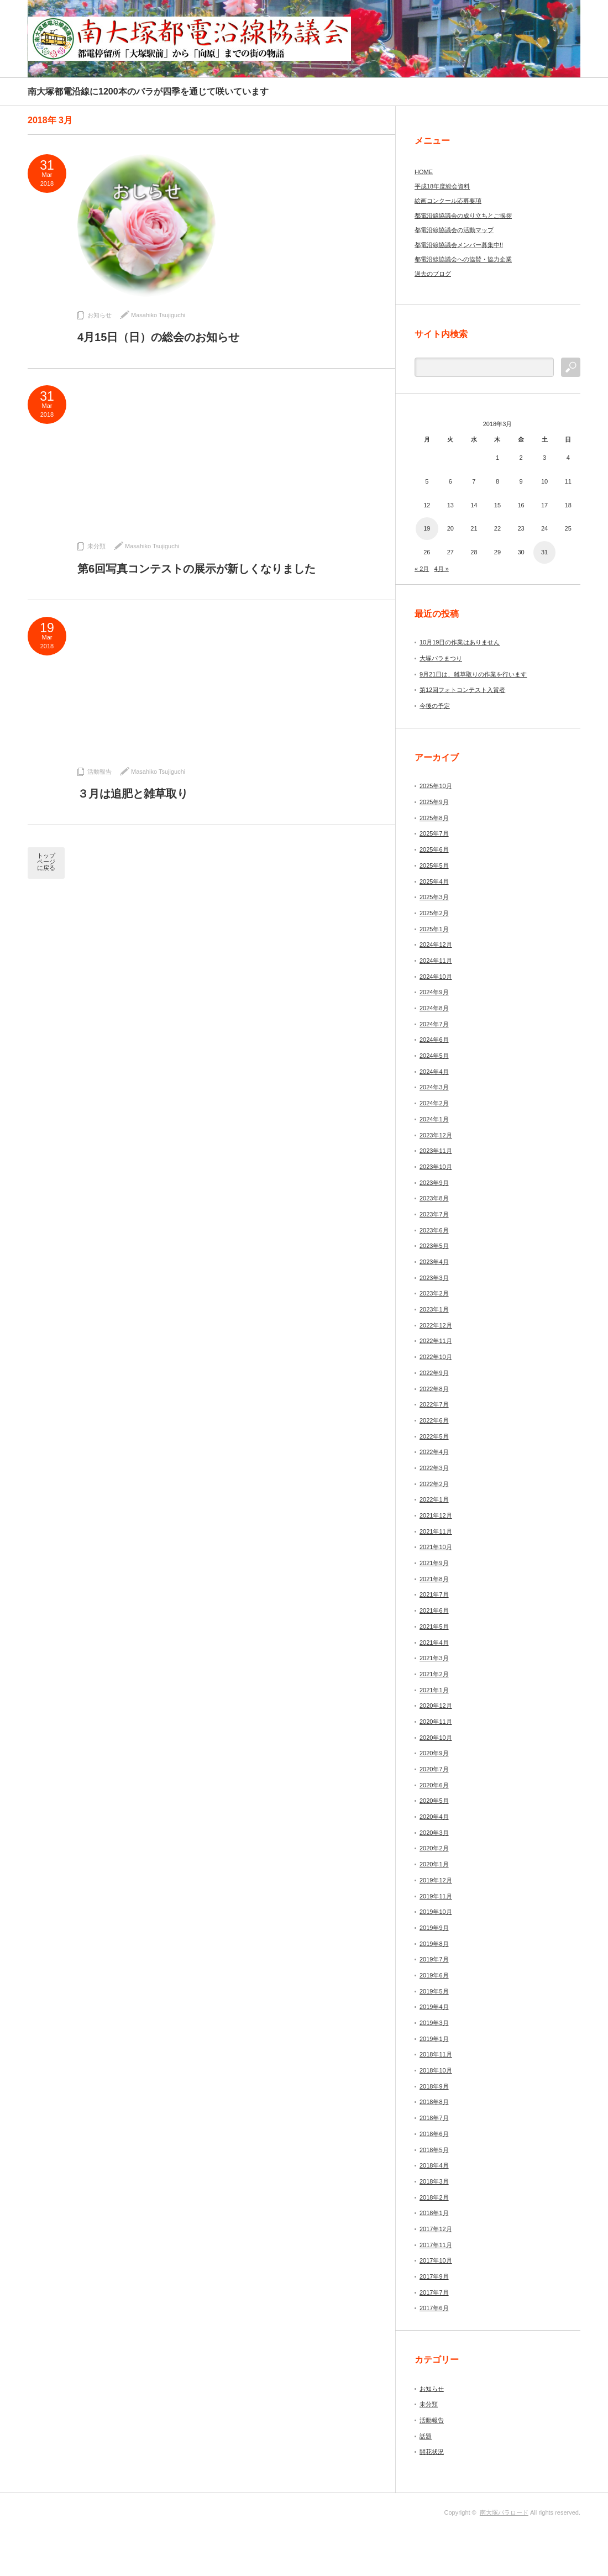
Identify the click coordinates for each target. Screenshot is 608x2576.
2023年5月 (434, 1245)
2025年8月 (434, 818)
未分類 (96, 546)
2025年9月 (434, 802)
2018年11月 (436, 2054)
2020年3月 (434, 1832)
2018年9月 (434, 2086)
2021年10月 (436, 1547)
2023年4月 (434, 1261)
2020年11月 (436, 1721)
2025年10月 (436, 786)
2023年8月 (434, 1198)
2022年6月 (434, 1420)
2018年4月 (434, 2165)
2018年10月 (436, 2070)
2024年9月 (434, 992)
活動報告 (99, 771)
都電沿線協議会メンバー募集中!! (459, 245)
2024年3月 (434, 1087)
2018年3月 (434, 2181)
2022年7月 (434, 1404)
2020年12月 (436, 1705)
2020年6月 (434, 1785)
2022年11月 (436, 1340)
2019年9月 (434, 1927)
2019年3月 (434, 2022)
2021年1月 (434, 1690)
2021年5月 (434, 1626)
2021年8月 (434, 1579)
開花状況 (432, 2451)
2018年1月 (434, 2213)
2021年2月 (434, 1674)
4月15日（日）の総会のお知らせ (158, 337)
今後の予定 (435, 705)
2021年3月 (434, 1658)
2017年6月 (434, 2308)
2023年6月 (434, 1230)
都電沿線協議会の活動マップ (454, 230)
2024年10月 (436, 976)
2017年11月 (436, 2245)
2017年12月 (436, 2229)
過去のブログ (433, 273)
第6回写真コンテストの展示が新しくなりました (196, 569)
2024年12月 (436, 944)
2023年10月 (436, 1166)
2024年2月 (434, 1103)
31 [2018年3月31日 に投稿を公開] (544, 552)
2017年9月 (434, 2276)
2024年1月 (434, 1119)
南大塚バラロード (504, 2512)
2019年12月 (436, 1880)
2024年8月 (434, 1008)
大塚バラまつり (441, 658)
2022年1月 (434, 1499)
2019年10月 (436, 1911)
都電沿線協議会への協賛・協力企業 (463, 259)
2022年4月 (434, 1452)
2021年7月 (434, 1594)
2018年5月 (434, 2150)
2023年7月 (434, 1214)
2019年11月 (436, 1896)
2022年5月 (434, 1436)
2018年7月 (434, 2118)
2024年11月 (436, 960)
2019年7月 (434, 1959)
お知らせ (99, 315)
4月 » (441, 568)
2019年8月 (434, 1943)
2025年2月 (434, 913)
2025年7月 (434, 833)
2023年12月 (436, 1135)
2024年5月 (434, 1055)
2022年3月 (434, 1468)
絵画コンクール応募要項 (448, 200)
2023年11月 (436, 1150)
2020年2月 (434, 1848)
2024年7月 (434, 1024)
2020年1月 (434, 1864)
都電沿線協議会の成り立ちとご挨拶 (463, 215)
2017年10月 (436, 2260)
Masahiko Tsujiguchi (158, 315)
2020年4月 (434, 1816)
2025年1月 (434, 929)
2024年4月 (434, 1071)
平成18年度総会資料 (442, 186)
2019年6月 (434, 1975)
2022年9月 (434, 1373)
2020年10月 (436, 1737)
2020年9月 (434, 1753)
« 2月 (422, 568)
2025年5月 (434, 865)
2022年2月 (434, 1484)
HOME (424, 172)
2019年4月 (434, 2006)
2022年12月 (436, 1325)
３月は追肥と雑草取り (132, 794)
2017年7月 (434, 2292)
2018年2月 (434, 2197)
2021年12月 (436, 1515)
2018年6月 (434, 2134)
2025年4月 (434, 881)
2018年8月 (434, 2101)
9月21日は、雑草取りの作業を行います (473, 674)
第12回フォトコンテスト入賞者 (462, 689)
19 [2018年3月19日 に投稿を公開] (426, 528)
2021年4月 (434, 1642)
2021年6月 (434, 1610)
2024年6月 (434, 1039)
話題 (426, 2436)
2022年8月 (434, 1389)
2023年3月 (434, 1277)
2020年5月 (434, 1800)
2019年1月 (434, 2038)
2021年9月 (434, 1563)
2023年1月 (434, 1309)
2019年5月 (434, 1991)
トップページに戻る (46, 861)
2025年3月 (434, 897)
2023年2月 (434, 1293)
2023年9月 (434, 1182)
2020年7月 (434, 1769)
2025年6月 (434, 849)
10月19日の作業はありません (460, 642)
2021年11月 (436, 1531)
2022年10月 (436, 1356)
